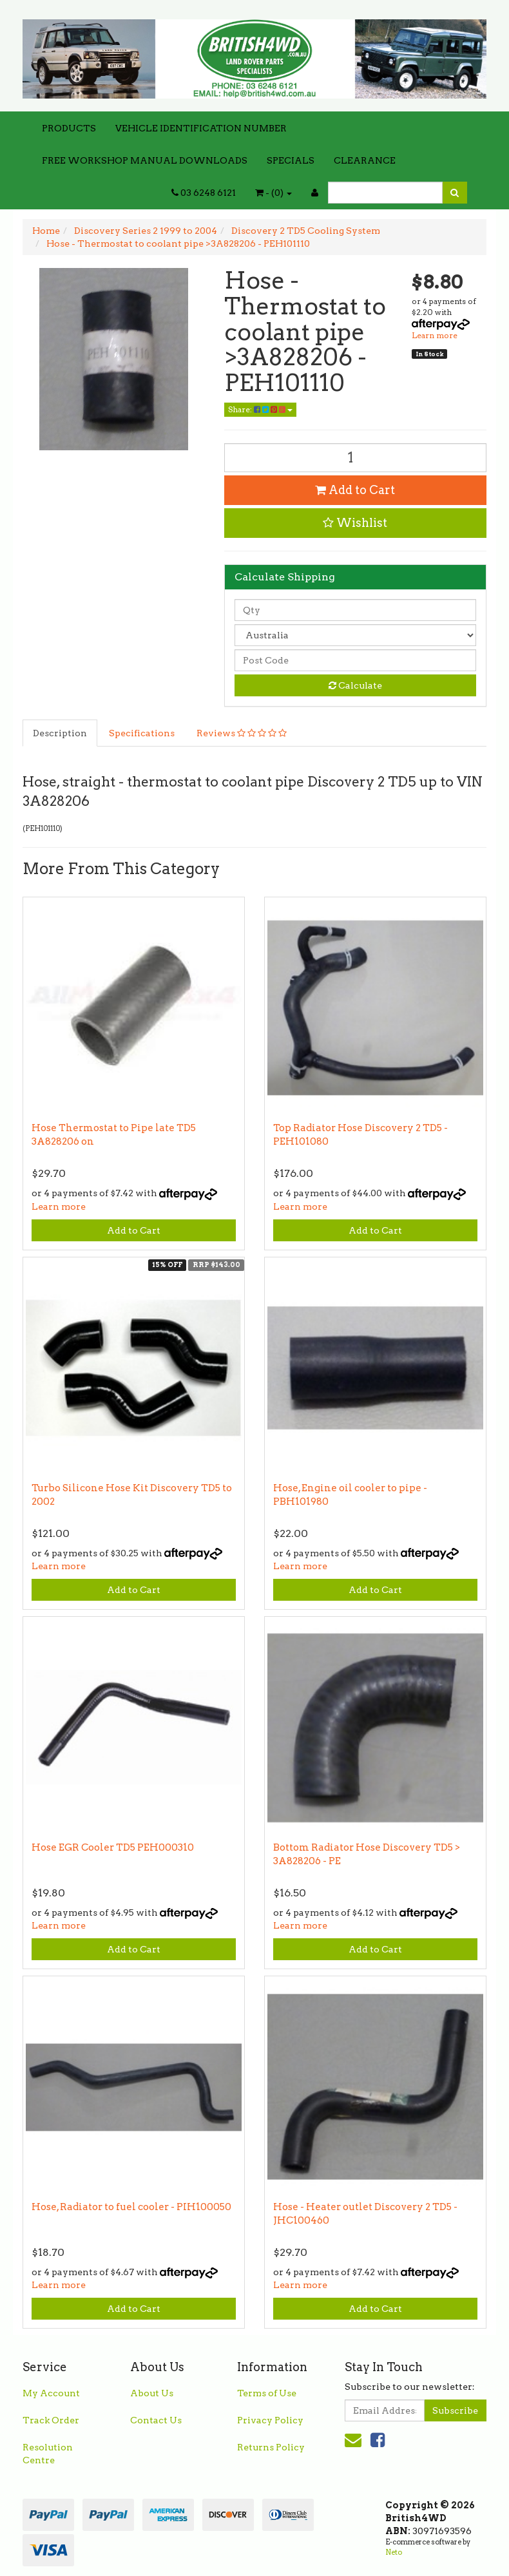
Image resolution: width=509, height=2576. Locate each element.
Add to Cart (355, 490)
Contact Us (156, 2420)
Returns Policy (271, 2447)
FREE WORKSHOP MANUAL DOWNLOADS (144, 160)
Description (60, 733)
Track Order (51, 2420)
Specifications (142, 733)
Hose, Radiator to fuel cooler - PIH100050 (131, 2207)
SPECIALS (290, 160)
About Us (151, 2393)
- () (273, 192)
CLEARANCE (365, 160)
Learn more (434, 335)
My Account (51, 2393)
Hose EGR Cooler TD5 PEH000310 (113, 1847)
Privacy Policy (270, 2420)
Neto (393, 2552)
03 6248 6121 (203, 192)
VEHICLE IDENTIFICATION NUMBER (201, 128)
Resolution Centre (48, 2453)
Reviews (242, 733)
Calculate (355, 685)
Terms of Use (266, 2393)
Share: (260, 409)
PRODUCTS (69, 128)
